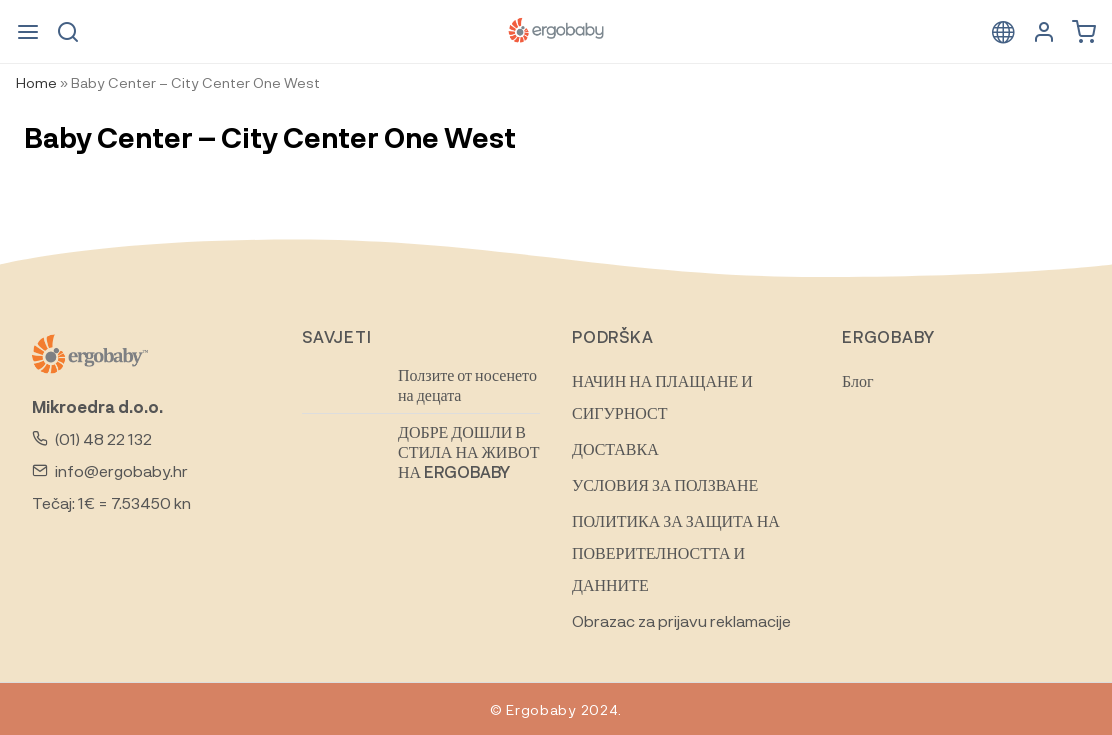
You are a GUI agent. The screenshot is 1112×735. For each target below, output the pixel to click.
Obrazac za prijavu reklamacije (681, 620)
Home (36, 82)
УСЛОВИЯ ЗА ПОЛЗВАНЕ (665, 484)
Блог (858, 380)
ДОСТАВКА (615, 448)
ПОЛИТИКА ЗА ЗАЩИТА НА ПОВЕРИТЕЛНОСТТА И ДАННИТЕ (676, 552)
